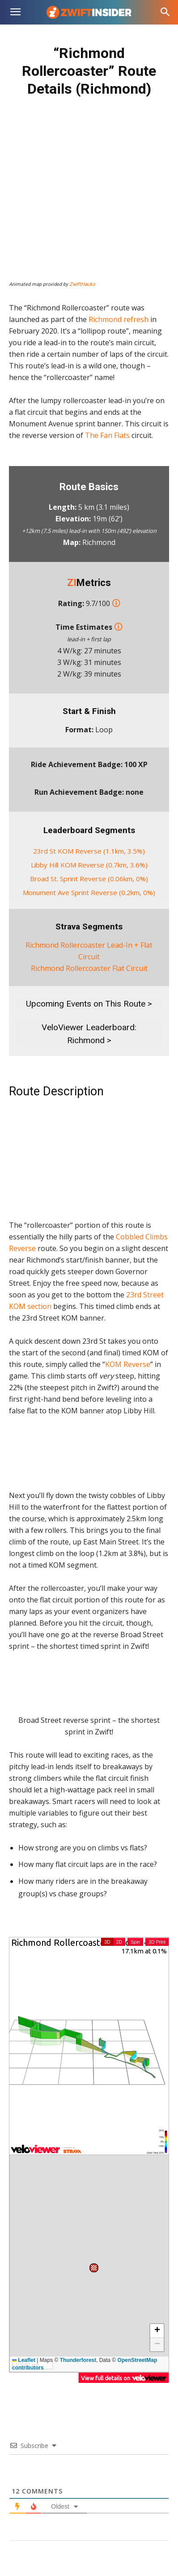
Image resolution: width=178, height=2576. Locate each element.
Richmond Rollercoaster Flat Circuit (89, 968)
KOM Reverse (127, 1364)
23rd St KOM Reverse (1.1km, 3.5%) (89, 850)
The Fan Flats (107, 435)
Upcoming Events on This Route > (89, 1004)
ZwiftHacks (82, 284)
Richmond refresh (118, 319)
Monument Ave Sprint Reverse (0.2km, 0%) (89, 892)
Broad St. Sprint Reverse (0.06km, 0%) (89, 878)
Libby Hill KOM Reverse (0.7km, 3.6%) (89, 864)
